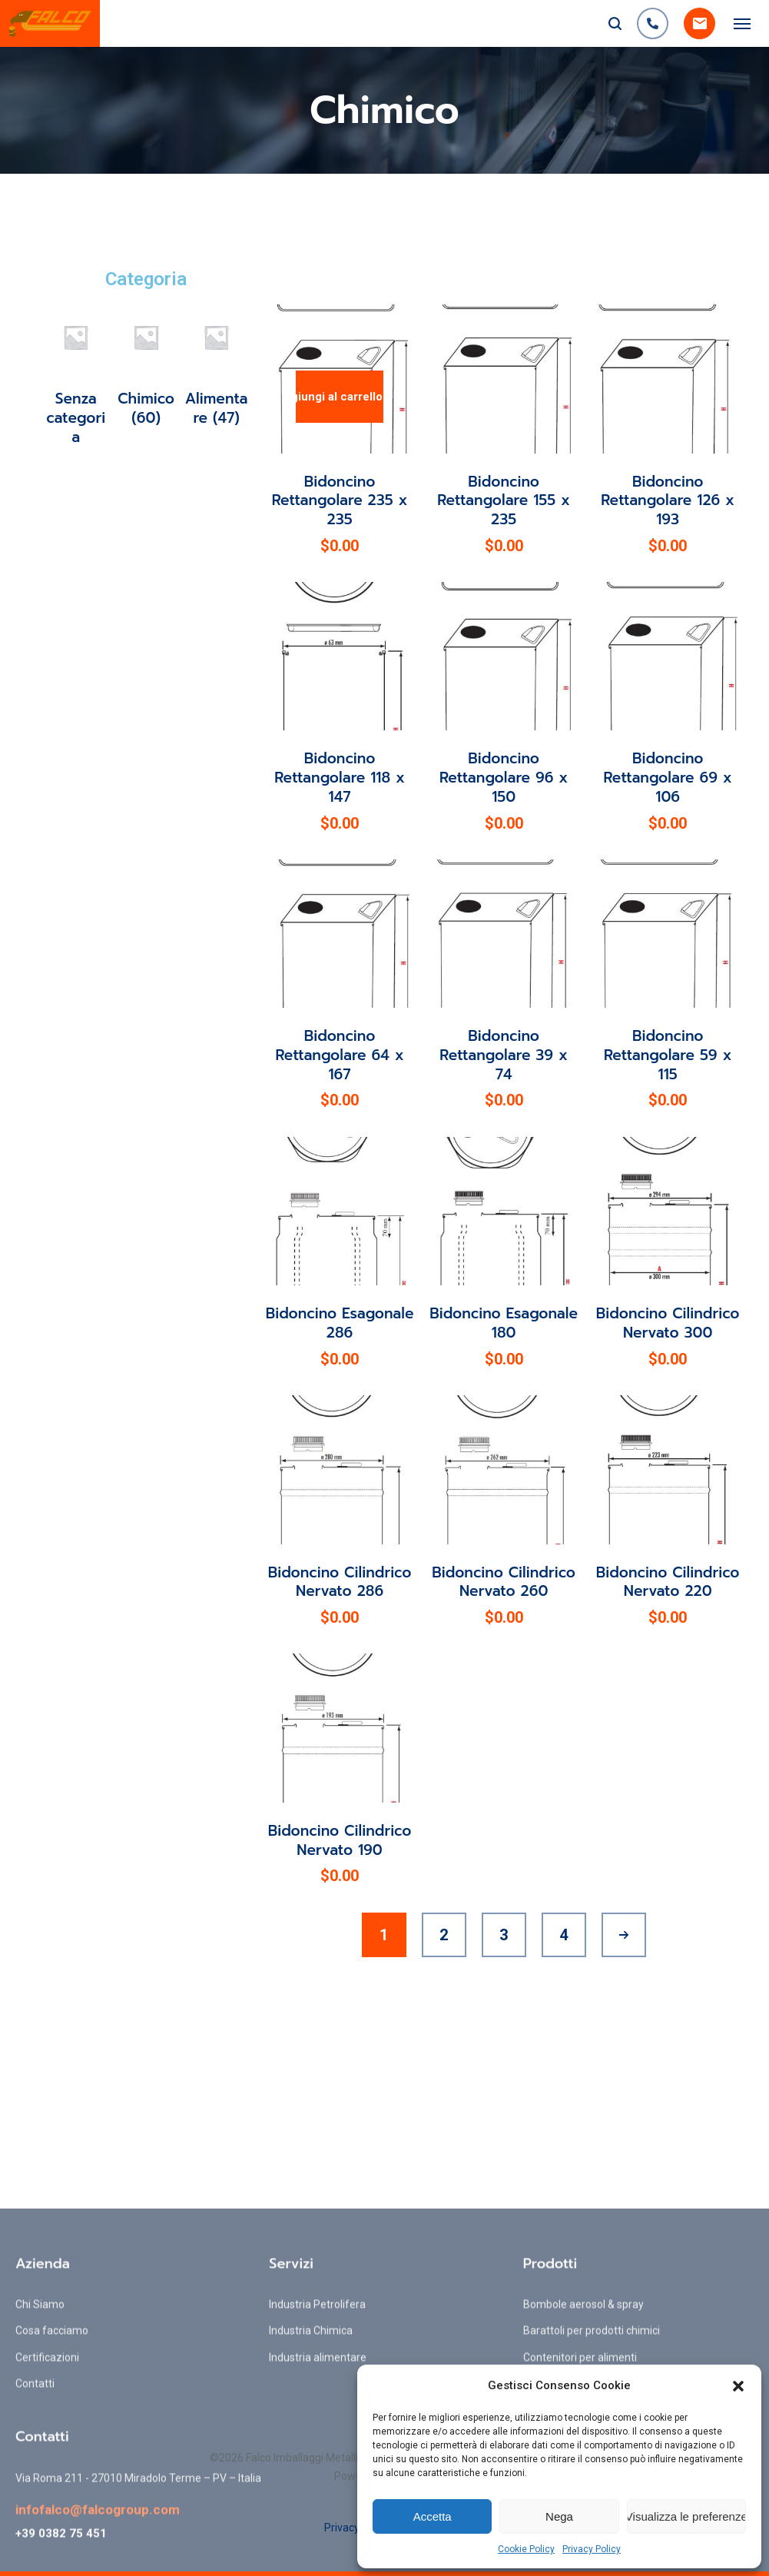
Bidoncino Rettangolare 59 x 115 (668, 1055)
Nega (559, 2516)
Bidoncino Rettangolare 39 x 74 (503, 1055)
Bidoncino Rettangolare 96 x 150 (503, 777)
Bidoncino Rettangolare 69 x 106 (668, 777)
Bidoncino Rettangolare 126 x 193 (667, 500)
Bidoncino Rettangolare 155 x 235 (503, 500)
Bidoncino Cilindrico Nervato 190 (340, 1840)
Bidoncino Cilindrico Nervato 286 (340, 1582)
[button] (738, 2386)
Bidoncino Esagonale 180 (503, 1323)
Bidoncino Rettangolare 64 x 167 (340, 1055)
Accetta (432, 2516)
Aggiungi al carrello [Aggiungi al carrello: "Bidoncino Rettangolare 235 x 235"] (339, 397)
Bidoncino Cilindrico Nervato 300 (668, 1323)
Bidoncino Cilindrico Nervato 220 (668, 1582)
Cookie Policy (526, 2549)
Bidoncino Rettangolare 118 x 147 (339, 777)
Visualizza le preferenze (686, 2516)
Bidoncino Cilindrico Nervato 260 (503, 1582)
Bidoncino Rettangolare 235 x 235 (340, 500)
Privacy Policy (591, 2549)
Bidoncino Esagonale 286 (340, 1323)
